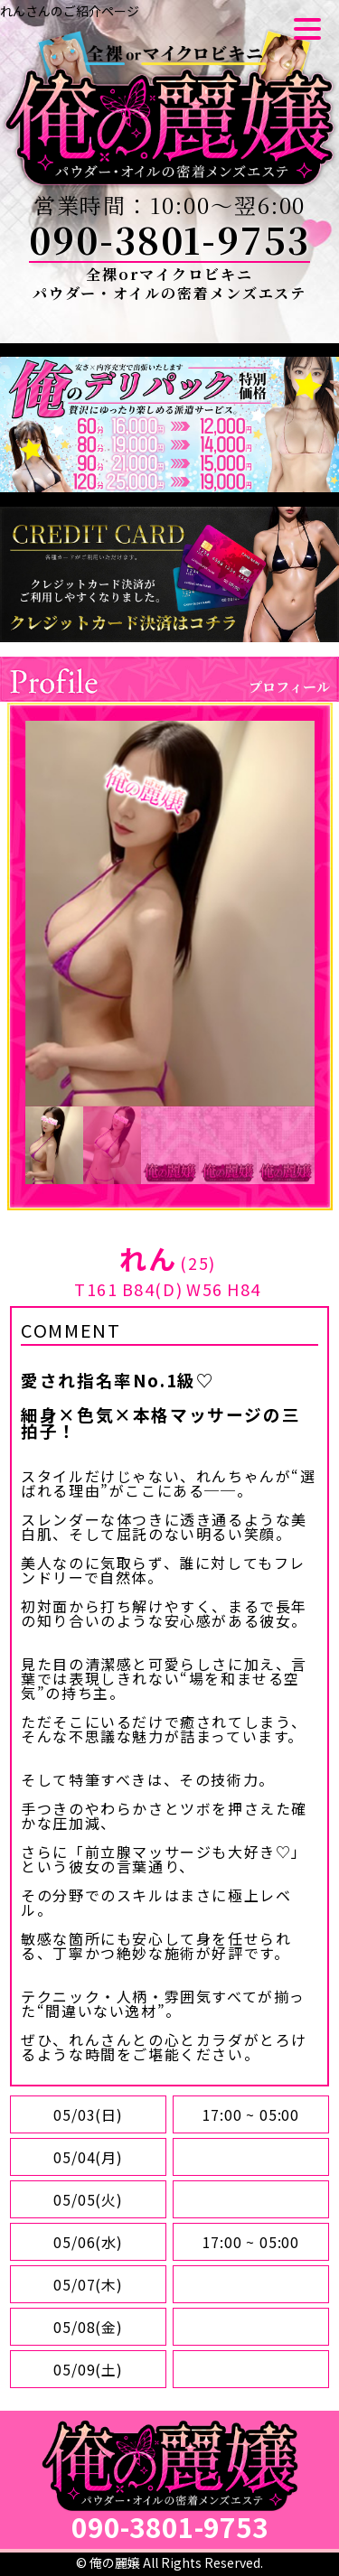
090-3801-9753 (169, 239)
